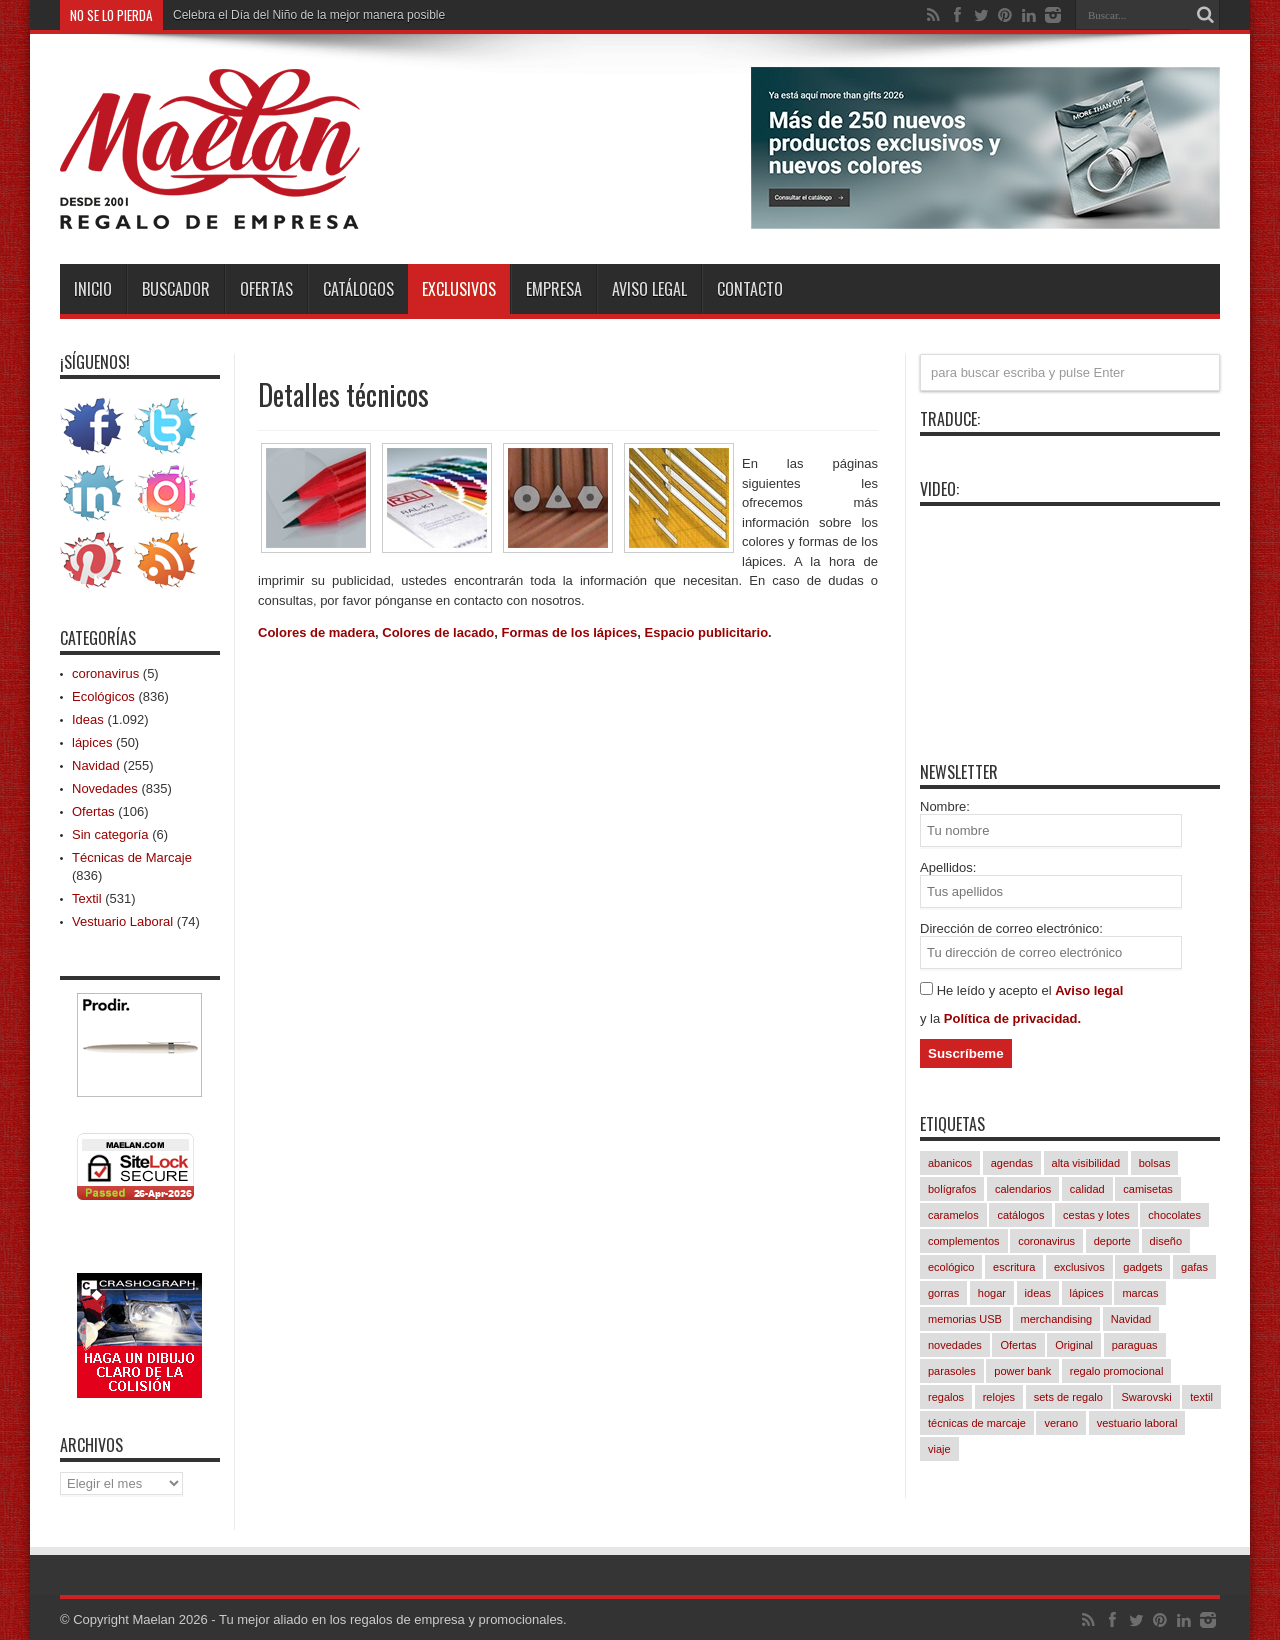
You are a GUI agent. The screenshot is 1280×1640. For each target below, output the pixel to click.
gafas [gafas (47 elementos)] (1194, 1267)
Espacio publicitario (707, 632)
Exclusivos (459, 289)
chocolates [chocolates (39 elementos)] (1174, 1215)
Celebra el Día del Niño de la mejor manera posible (309, 15)
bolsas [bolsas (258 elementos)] (1155, 1163)
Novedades (105, 788)
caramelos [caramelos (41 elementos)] (953, 1215)
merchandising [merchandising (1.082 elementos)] (1057, 1319)
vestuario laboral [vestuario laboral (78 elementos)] (1137, 1423)
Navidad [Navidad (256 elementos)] (1131, 1319)
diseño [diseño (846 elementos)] (1166, 1241)
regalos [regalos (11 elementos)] (946, 1397)
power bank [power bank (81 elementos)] (1022, 1371)
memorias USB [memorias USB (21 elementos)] (965, 1319)
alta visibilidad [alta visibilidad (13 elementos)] (1086, 1163)
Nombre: (945, 806)
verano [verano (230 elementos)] (1061, 1423)
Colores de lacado (438, 632)
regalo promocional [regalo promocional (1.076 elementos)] (1117, 1371)
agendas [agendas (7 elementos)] (1012, 1163)
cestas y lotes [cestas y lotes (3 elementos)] (1096, 1215)
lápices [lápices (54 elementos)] (1087, 1293)
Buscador (176, 289)
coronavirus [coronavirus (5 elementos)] (1046, 1241)
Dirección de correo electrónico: (1011, 928)
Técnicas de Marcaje (132, 857)
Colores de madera (316, 632)
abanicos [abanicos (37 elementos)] (950, 1163)
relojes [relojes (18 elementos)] (999, 1397)
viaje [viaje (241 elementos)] (939, 1449)
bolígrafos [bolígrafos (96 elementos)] (952, 1189)
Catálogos (358, 289)
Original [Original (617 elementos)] (1074, 1345)
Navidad (96, 765)
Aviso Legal (649, 289)
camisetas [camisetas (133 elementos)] (1148, 1189)
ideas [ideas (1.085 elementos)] (1038, 1293)
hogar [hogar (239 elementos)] (992, 1293)
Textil (87, 898)
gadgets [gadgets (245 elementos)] (1142, 1267)
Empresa (554, 289)
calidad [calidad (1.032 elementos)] (1087, 1189)
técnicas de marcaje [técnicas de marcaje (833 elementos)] (977, 1423)
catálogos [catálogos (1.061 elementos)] (1020, 1215)
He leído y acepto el (996, 990)
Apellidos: (948, 867)
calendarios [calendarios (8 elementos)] (1023, 1189)
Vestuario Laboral (122, 921)
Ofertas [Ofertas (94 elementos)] (1018, 1345)
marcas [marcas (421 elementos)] (1140, 1293)
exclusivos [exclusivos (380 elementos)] (1079, 1267)
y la (932, 1018)
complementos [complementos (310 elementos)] (964, 1241)
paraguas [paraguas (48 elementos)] (1135, 1345)
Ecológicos (103, 696)
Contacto (750, 289)
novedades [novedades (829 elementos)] (955, 1345)
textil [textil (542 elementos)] (1201, 1397)
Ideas (88, 719)
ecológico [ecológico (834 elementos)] (951, 1267)
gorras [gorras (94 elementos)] (943, 1293)
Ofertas (266, 289)
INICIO (93, 289)
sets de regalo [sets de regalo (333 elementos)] (1068, 1397)
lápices (92, 742)
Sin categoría (110, 834)
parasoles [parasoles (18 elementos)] (952, 1371)
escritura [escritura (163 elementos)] (1014, 1267)
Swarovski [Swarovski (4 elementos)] (1146, 1397)
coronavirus (105, 673)
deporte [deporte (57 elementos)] (1112, 1241)
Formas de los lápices (570, 632)
